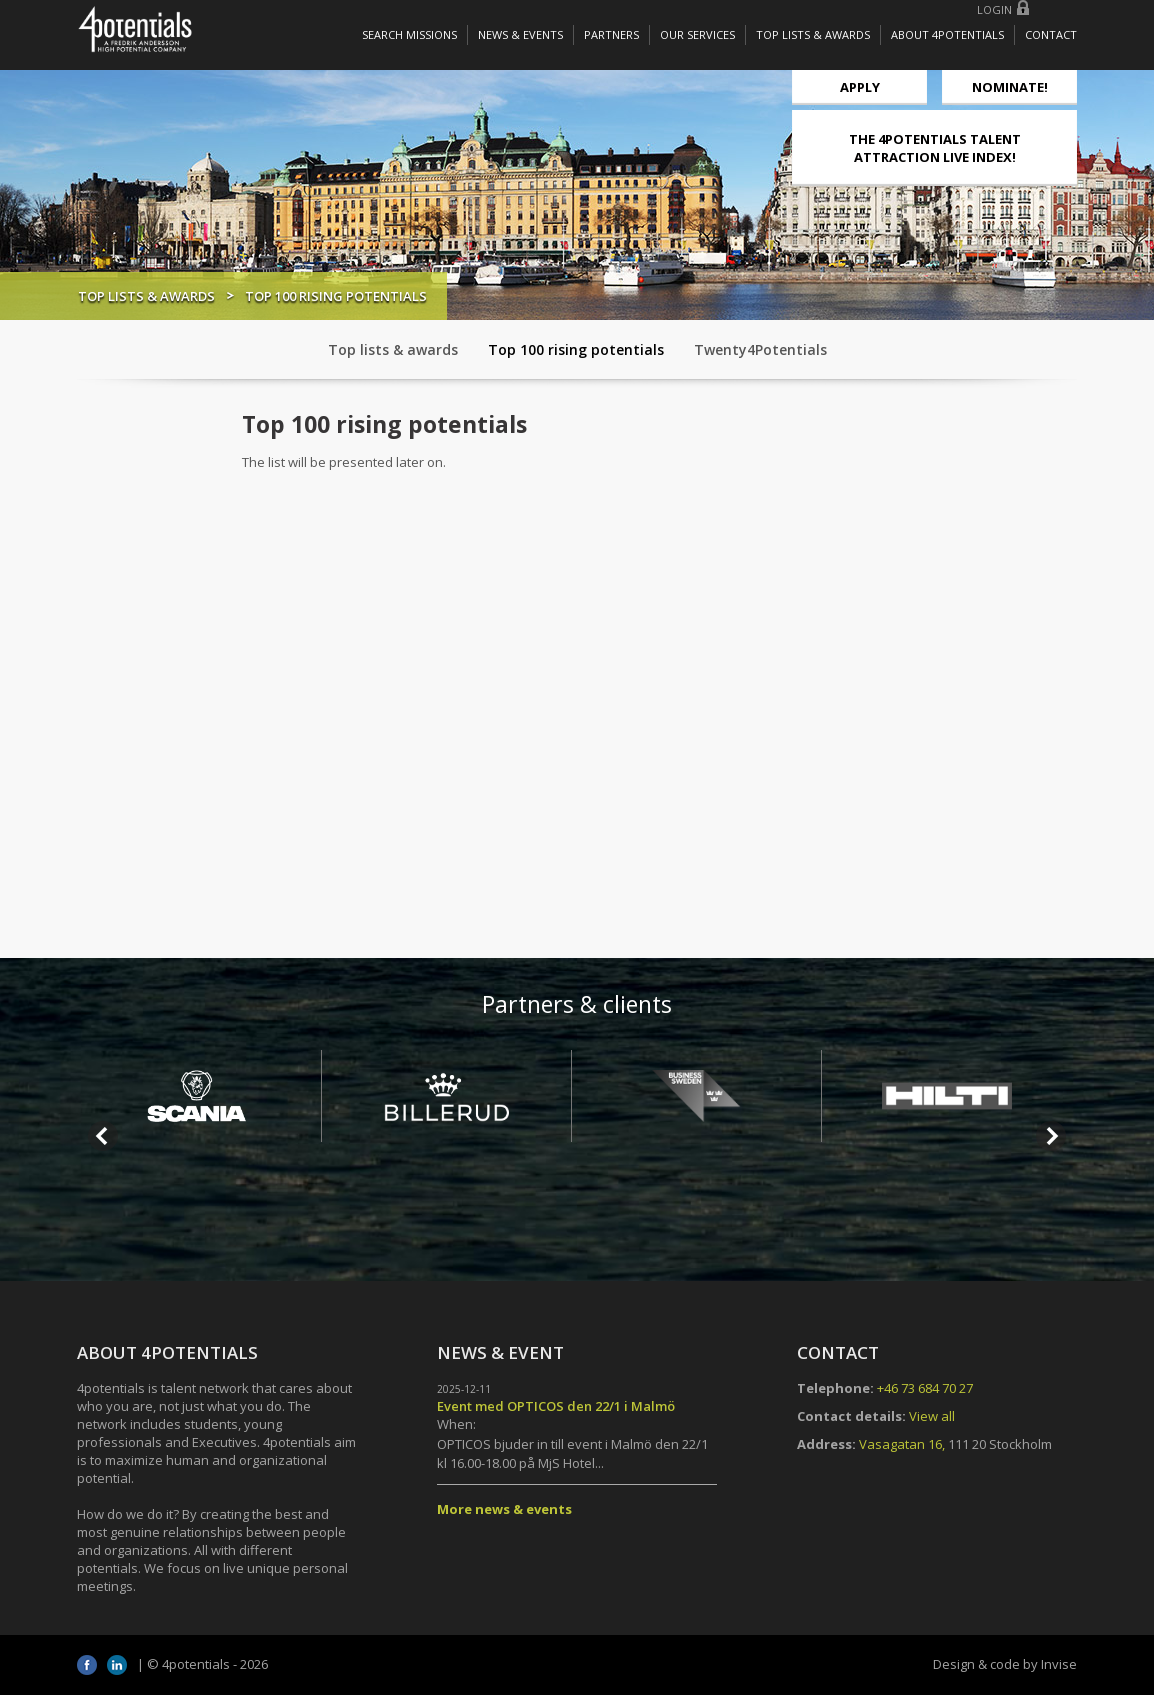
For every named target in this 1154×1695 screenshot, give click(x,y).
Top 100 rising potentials (576, 349)
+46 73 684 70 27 (925, 1388)
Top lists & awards (813, 34)
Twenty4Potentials (760, 349)
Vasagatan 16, (902, 1444)
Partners (611, 34)
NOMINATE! (1010, 87)
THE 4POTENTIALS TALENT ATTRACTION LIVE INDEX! (935, 148)
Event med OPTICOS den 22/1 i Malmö (556, 1406)
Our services (697, 34)
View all (932, 1416)
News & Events (520, 34)
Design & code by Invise (1005, 1664)
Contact (1051, 34)
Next (1051, 1136)
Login (994, 9)
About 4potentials (947, 34)
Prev (103, 1136)
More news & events (504, 1509)
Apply (860, 87)
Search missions (409, 34)
